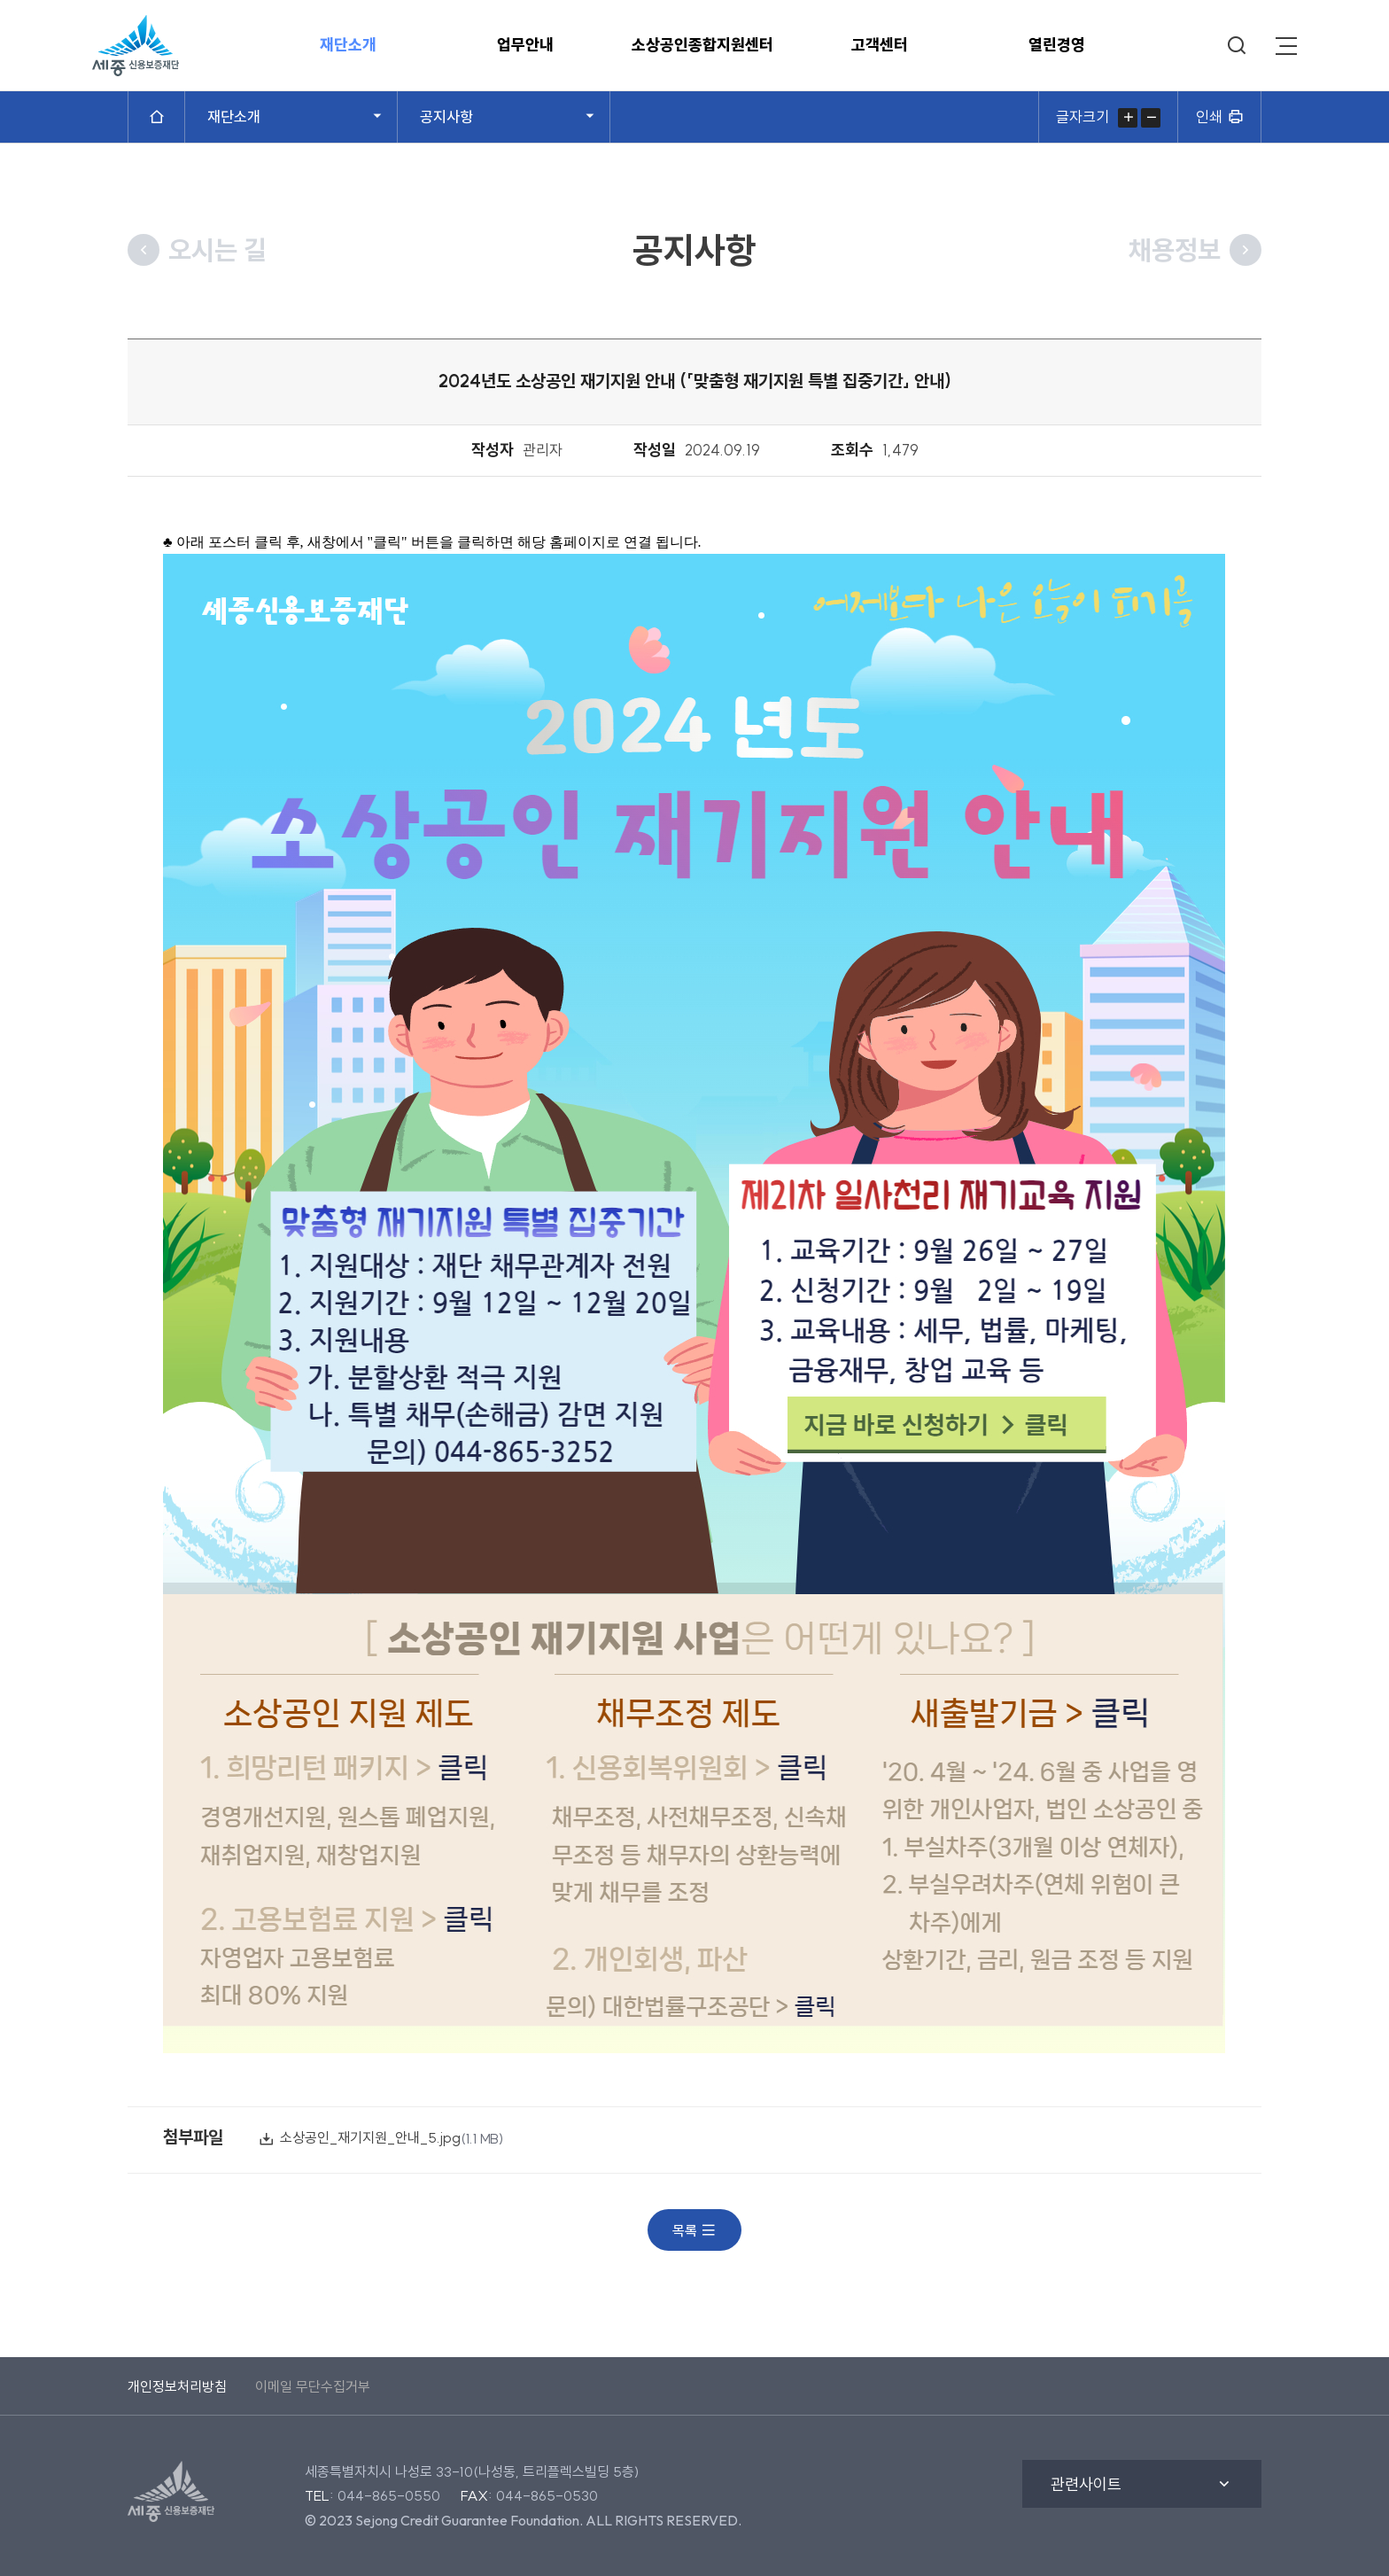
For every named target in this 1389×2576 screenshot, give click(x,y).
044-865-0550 (389, 2495)
